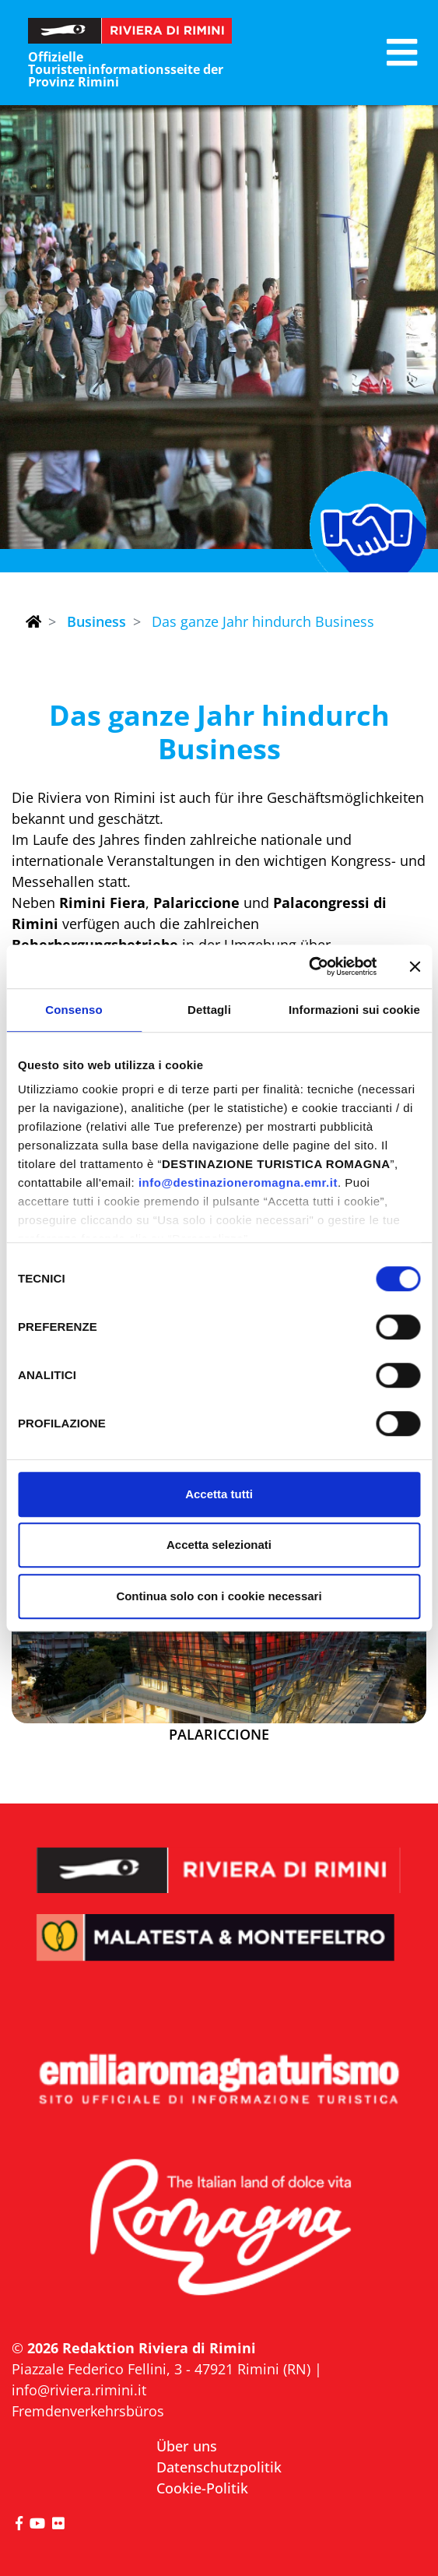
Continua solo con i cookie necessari (218, 1596)
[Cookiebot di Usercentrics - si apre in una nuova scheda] (308, 966)
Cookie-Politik (202, 2488)
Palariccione (219, 1735)
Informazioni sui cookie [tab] (354, 1009)
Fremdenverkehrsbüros (88, 2411)
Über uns (186, 2446)
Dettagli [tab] (209, 1009)
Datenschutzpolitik (219, 2467)
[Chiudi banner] (414, 966)
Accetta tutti (219, 1494)
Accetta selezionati (219, 1544)
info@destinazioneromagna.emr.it (238, 1182)
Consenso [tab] (73, 1009)
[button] (402, 52)
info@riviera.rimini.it (79, 2390)
